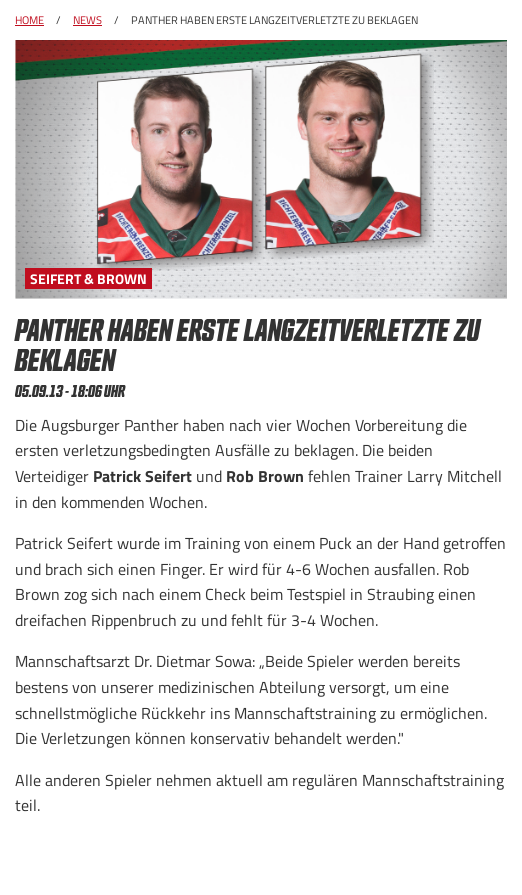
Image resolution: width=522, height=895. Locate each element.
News (87, 20)
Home (29, 20)
